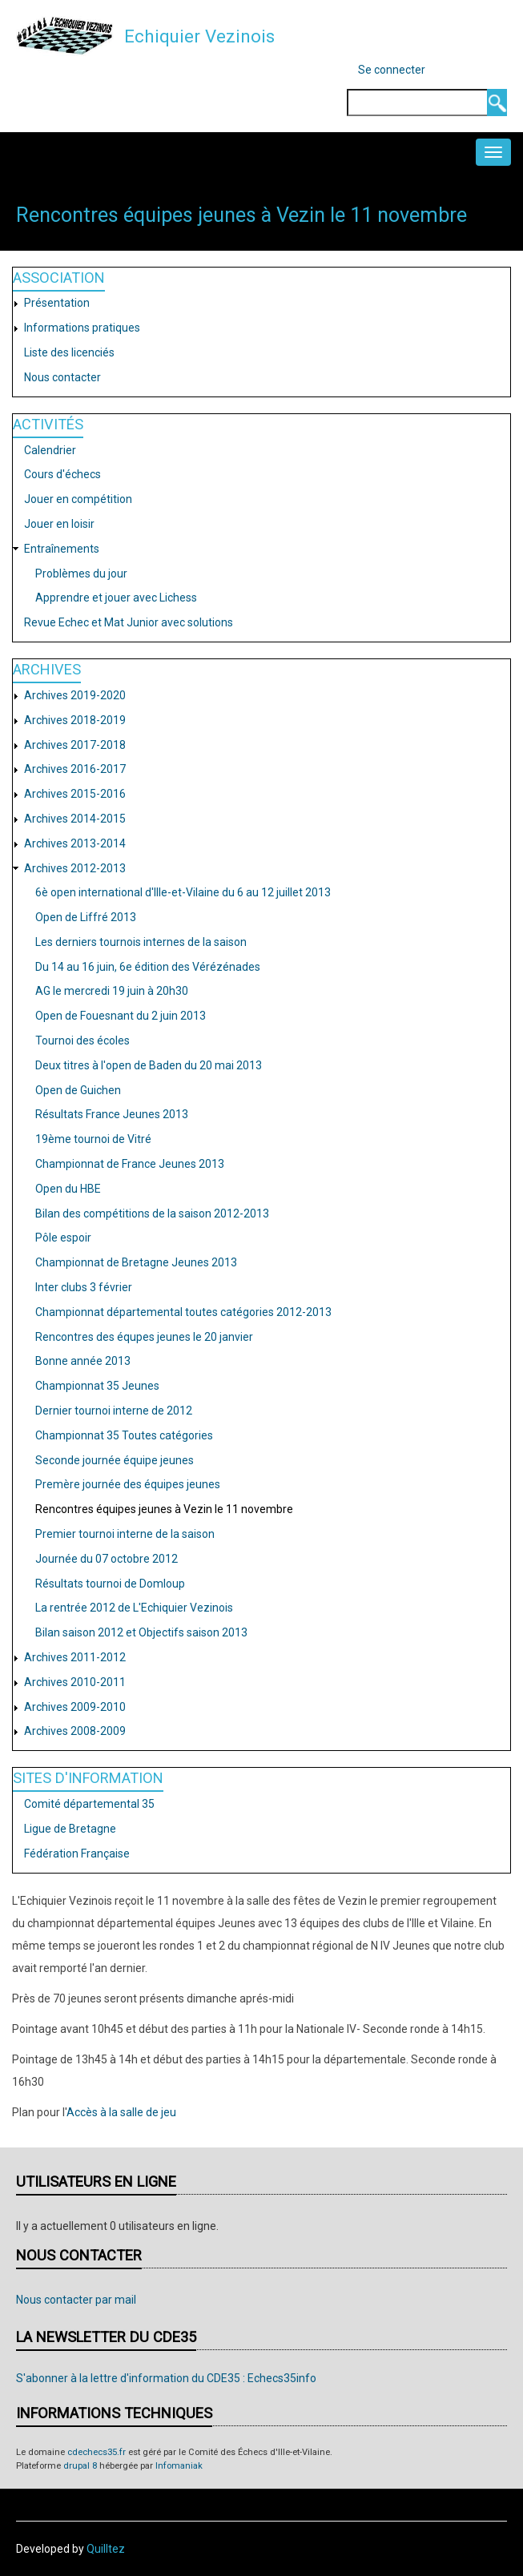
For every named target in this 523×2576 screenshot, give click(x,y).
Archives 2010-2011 (75, 1682)
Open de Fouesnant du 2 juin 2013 (120, 1015)
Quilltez (105, 2548)
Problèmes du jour (81, 573)
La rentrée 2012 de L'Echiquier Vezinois (134, 1607)
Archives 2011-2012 (75, 1657)
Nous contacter (62, 377)
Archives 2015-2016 (75, 793)
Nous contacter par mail (76, 2299)
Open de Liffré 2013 (85, 917)
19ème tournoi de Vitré (93, 1139)
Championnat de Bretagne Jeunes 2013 (136, 1262)
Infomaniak (179, 2466)
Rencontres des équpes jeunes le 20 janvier (144, 1336)
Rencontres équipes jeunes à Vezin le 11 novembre (164, 1509)
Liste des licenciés (69, 352)
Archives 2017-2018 (75, 745)
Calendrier (50, 450)
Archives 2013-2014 (75, 843)
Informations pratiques (82, 327)
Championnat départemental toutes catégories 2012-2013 (183, 1312)
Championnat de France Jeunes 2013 (129, 1163)
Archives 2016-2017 (75, 769)
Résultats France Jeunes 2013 (111, 1114)
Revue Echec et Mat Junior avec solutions (128, 622)
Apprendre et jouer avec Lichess (116, 597)
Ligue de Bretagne (70, 1828)
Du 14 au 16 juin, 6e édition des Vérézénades (147, 966)
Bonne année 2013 (83, 1360)
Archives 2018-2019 (75, 720)
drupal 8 (80, 2466)
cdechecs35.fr (96, 2452)
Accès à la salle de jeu (121, 2112)
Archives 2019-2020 (75, 695)
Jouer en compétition (78, 499)
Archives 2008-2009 (75, 1731)
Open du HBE (68, 1188)
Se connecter (391, 69)
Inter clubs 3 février (83, 1287)
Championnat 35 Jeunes (97, 1385)
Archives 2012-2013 (75, 868)
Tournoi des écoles (82, 1040)
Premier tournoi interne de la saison (125, 1533)
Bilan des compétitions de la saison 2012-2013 (152, 1213)
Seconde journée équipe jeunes (114, 1460)
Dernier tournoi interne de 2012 (113, 1410)
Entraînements (61, 548)
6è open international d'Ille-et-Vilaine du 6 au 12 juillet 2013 (183, 892)
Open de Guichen (78, 1090)
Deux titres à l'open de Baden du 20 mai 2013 (148, 1065)
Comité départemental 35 (89, 1803)
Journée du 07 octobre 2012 (106, 1558)
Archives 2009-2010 (75, 1707)
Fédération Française (77, 1853)
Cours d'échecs (62, 474)
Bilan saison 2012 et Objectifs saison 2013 (141, 1632)
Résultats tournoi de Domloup (110, 1583)
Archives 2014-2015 (75, 818)
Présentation (57, 302)
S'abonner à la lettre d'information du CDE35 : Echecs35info (166, 2378)
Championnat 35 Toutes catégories (124, 1435)
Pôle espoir (63, 1237)
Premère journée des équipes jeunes (127, 1484)
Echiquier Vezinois (199, 36)
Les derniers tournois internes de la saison (141, 942)
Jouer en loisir (59, 523)
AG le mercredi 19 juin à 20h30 (111, 990)
